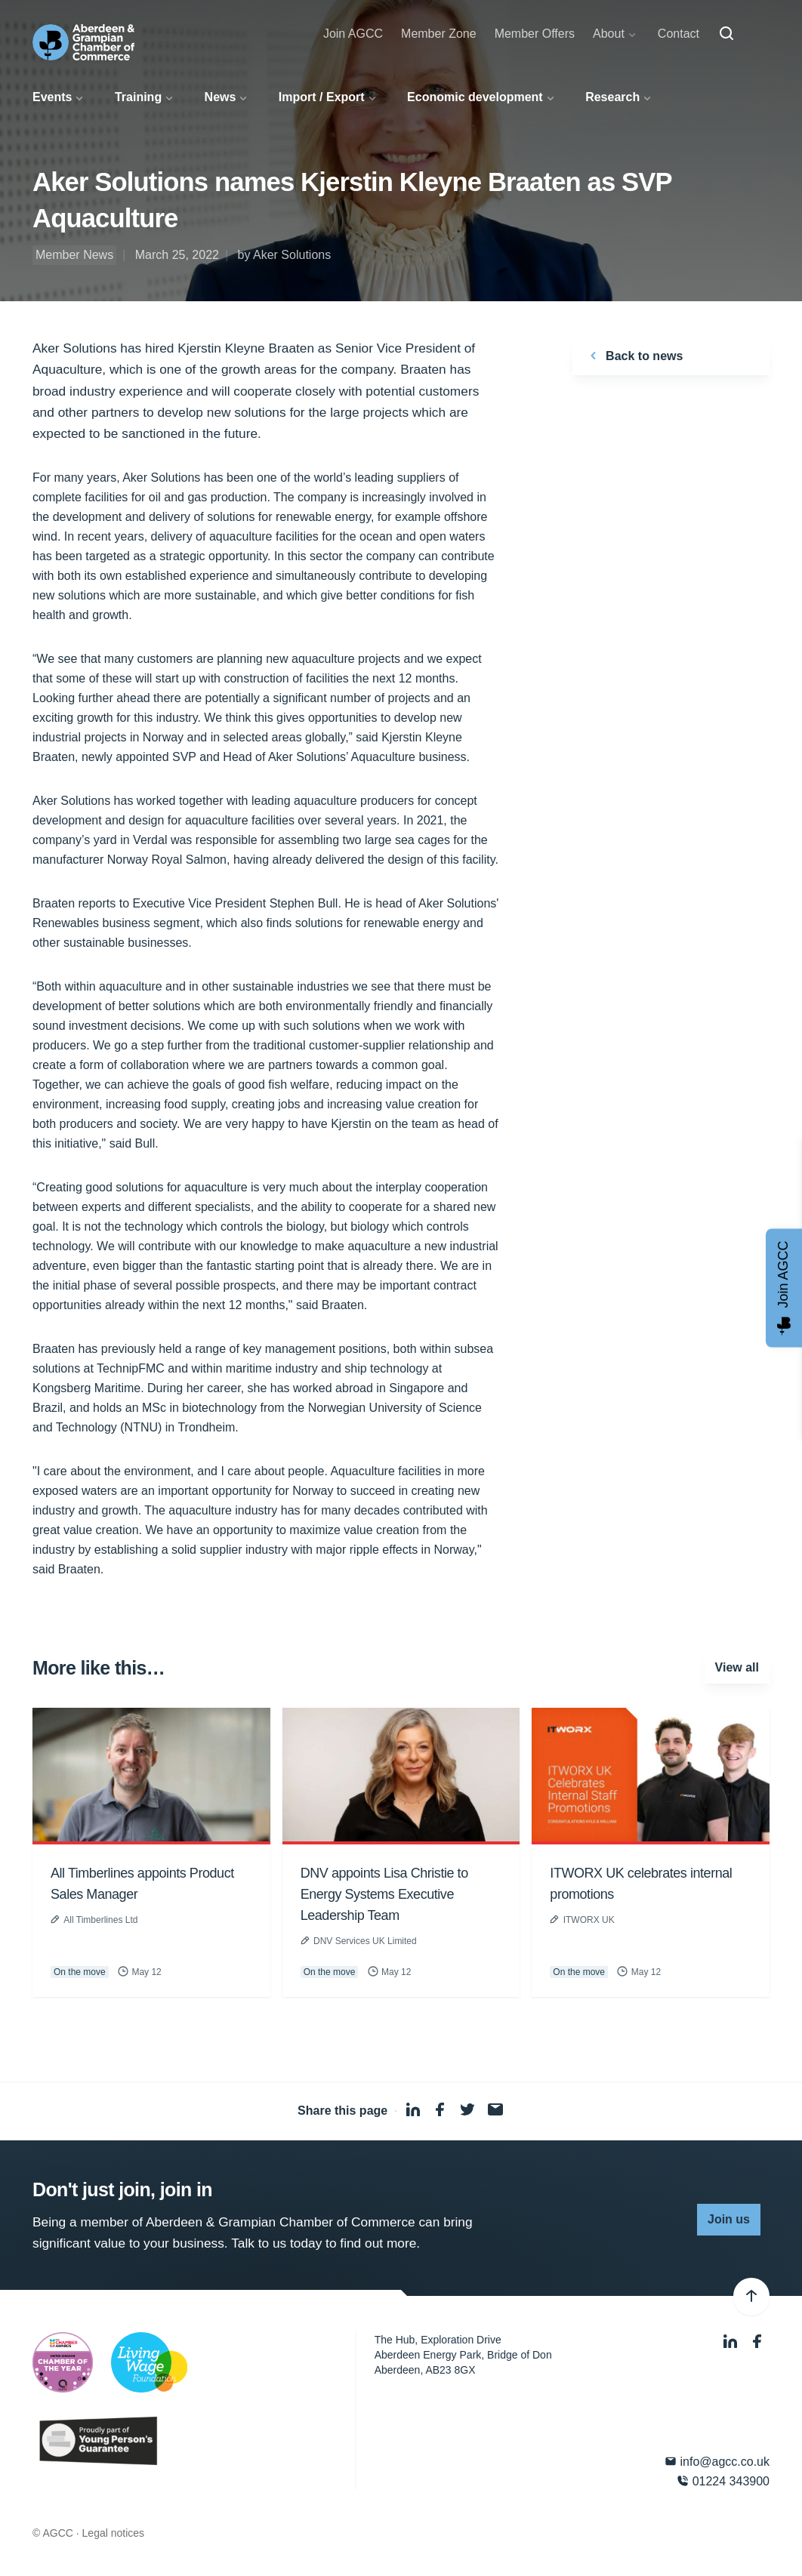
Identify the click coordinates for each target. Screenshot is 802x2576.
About (609, 33)
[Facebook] (757, 2341)
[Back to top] (751, 2297)
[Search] (726, 34)
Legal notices (113, 2533)
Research (612, 97)
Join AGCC (353, 33)
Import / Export (322, 97)
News (220, 97)
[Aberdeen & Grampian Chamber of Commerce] (83, 42)
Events (52, 97)
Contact (678, 33)
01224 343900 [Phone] (723, 2481)
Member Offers (535, 33)
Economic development (475, 97)
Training (138, 97)
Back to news (634, 356)
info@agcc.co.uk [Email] (717, 2461)
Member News (74, 254)
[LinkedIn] (731, 2341)
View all (737, 1667)
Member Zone (439, 33)
